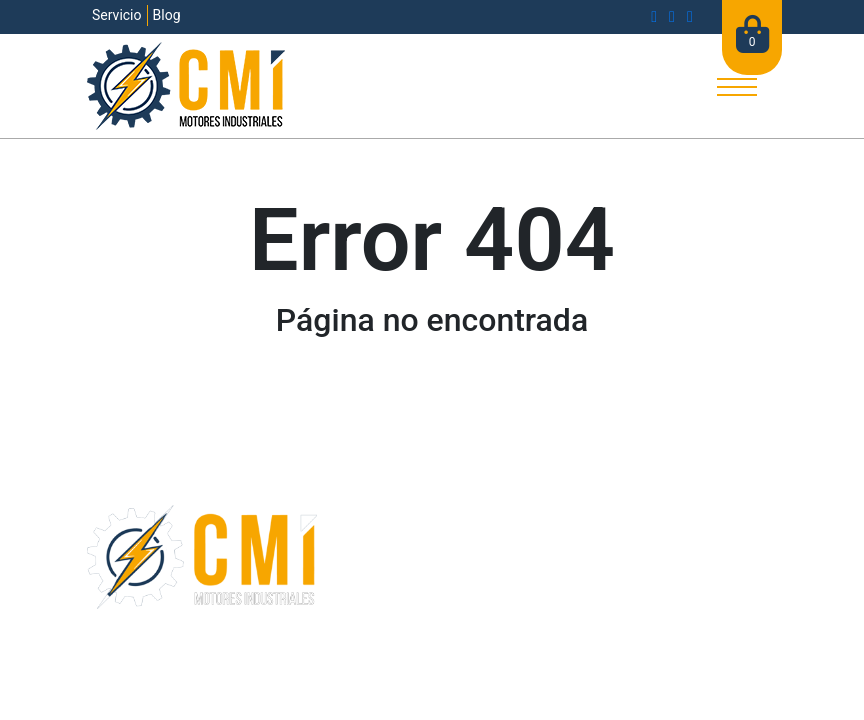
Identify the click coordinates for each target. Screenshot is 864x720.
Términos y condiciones (366, 650)
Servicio (117, 15)
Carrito (591, 577)
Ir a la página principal (432, 389)
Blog (167, 15)
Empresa (358, 553)
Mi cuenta (602, 601)
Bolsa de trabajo (384, 601)
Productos (603, 553)
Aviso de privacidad (509, 650)
